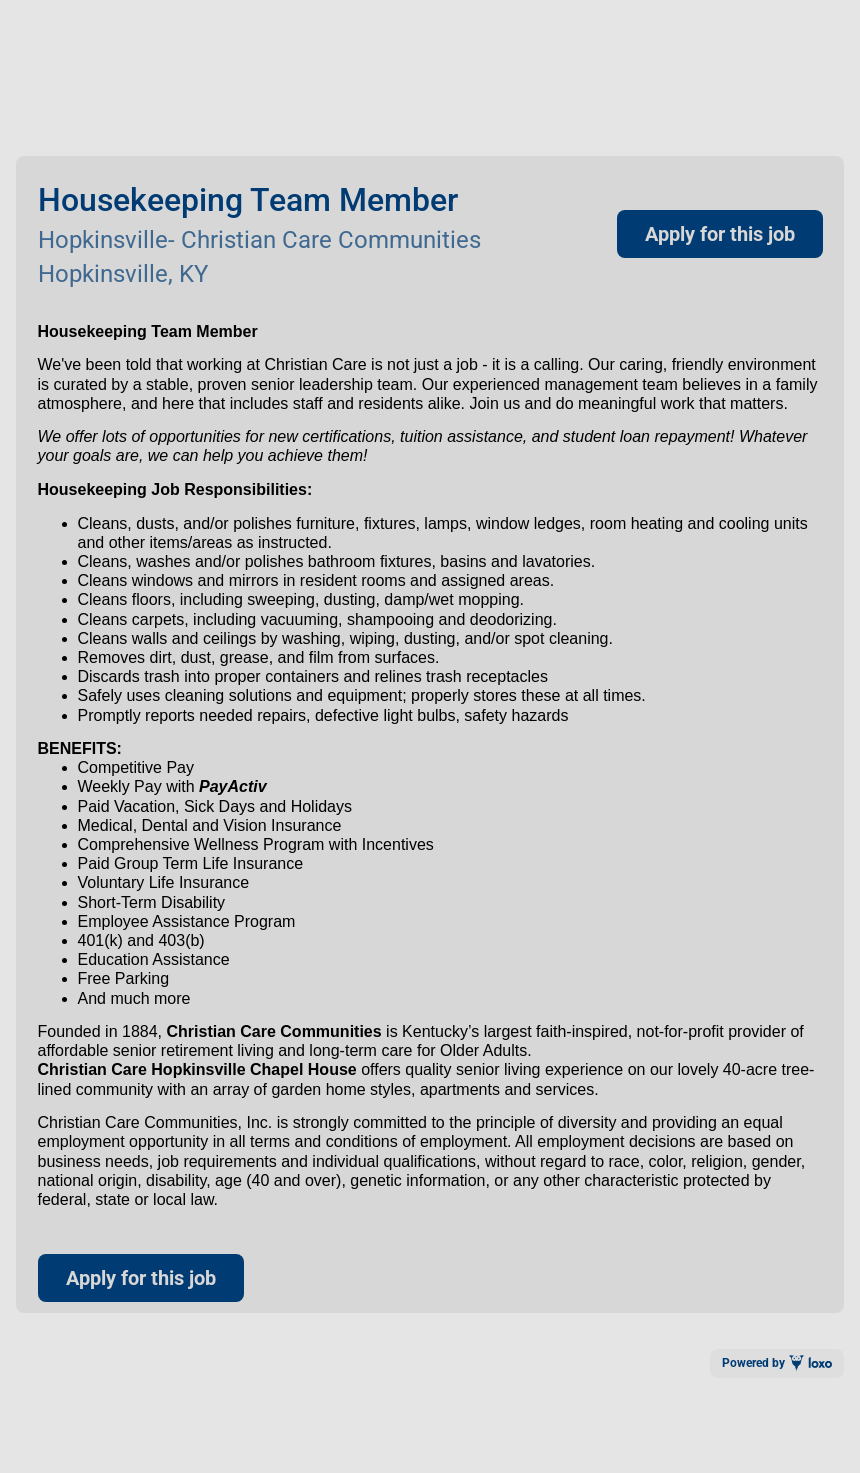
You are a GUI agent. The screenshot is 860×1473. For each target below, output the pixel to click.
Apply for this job (720, 234)
